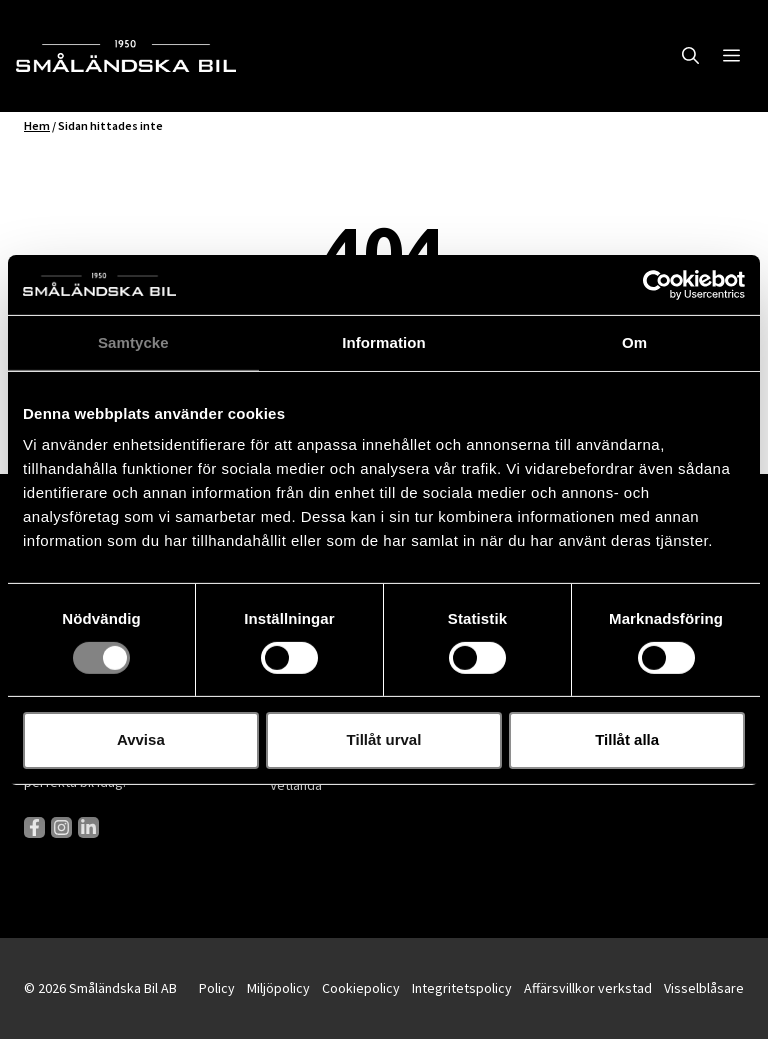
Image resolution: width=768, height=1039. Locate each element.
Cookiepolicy (361, 988)
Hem (37, 125)
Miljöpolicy (278, 988)
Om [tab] (634, 341)
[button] (690, 56)
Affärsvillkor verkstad (588, 988)
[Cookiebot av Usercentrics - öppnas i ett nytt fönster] (657, 284)
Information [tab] (384, 341)
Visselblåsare (704, 988)
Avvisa (141, 739)
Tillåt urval (384, 739)
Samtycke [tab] (133, 341)
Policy (217, 988)
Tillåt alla (627, 739)
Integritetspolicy (462, 988)
